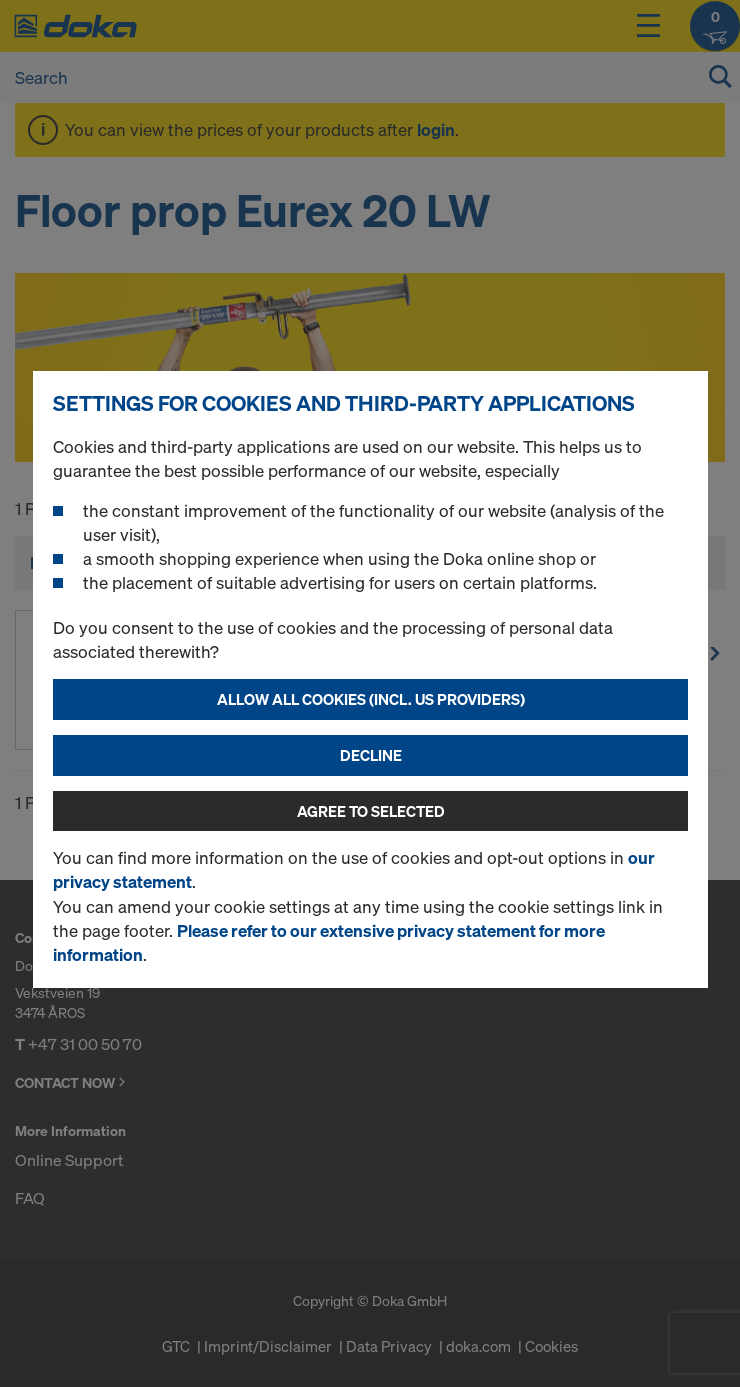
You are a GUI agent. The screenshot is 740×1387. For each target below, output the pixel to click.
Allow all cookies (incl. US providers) (371, 699)
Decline (371, 755)
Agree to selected (371, 811)
